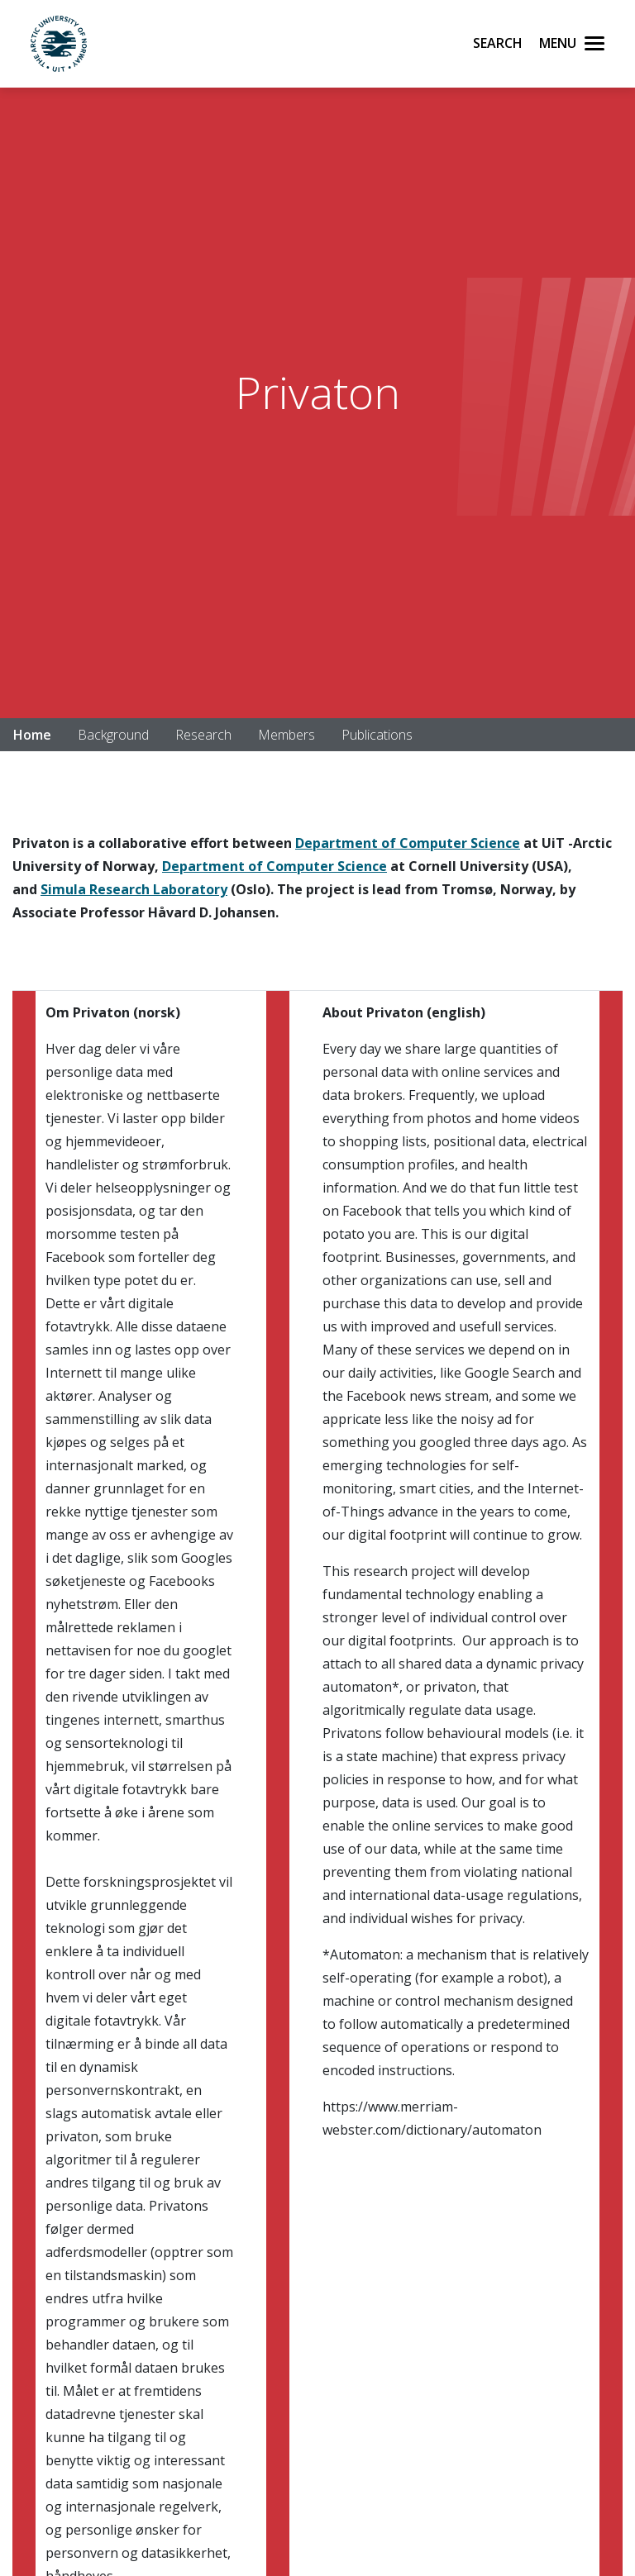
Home (32, 735)
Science (493, 843)
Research (203, 735)
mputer (442, 843)
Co (406, 843)
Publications (377, 735)
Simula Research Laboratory (134, 889)
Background (113, 735)
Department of (345, 843)
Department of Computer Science (274, 866)
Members (286, 735)
